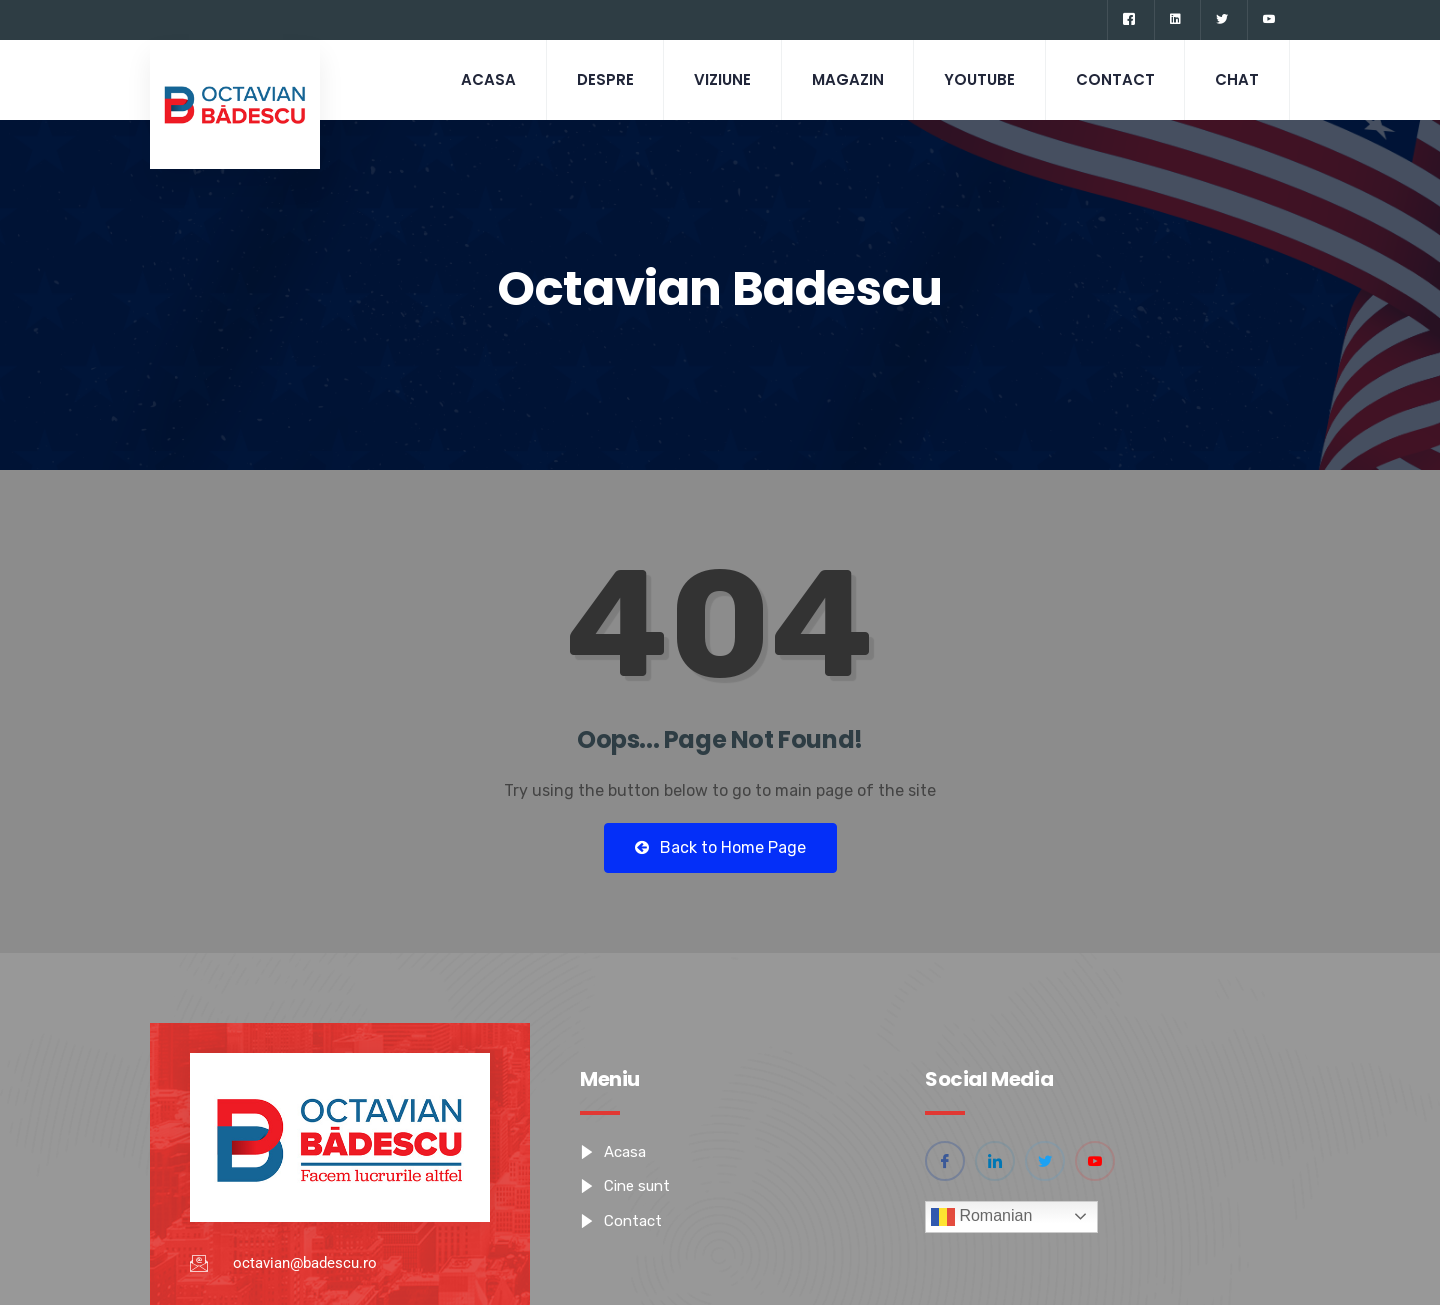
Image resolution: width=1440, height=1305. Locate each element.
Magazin (846, 79)
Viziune (720, 79)
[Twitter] (1221, 20)
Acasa (485, 79)
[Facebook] (1128, 20)
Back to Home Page (720, 847)
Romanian (981, 1217)
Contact (1114, 79)
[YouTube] (1268, 20)
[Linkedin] (1175, 20)
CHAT (1237, 79)
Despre (602, 79)
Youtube (978, 79)
